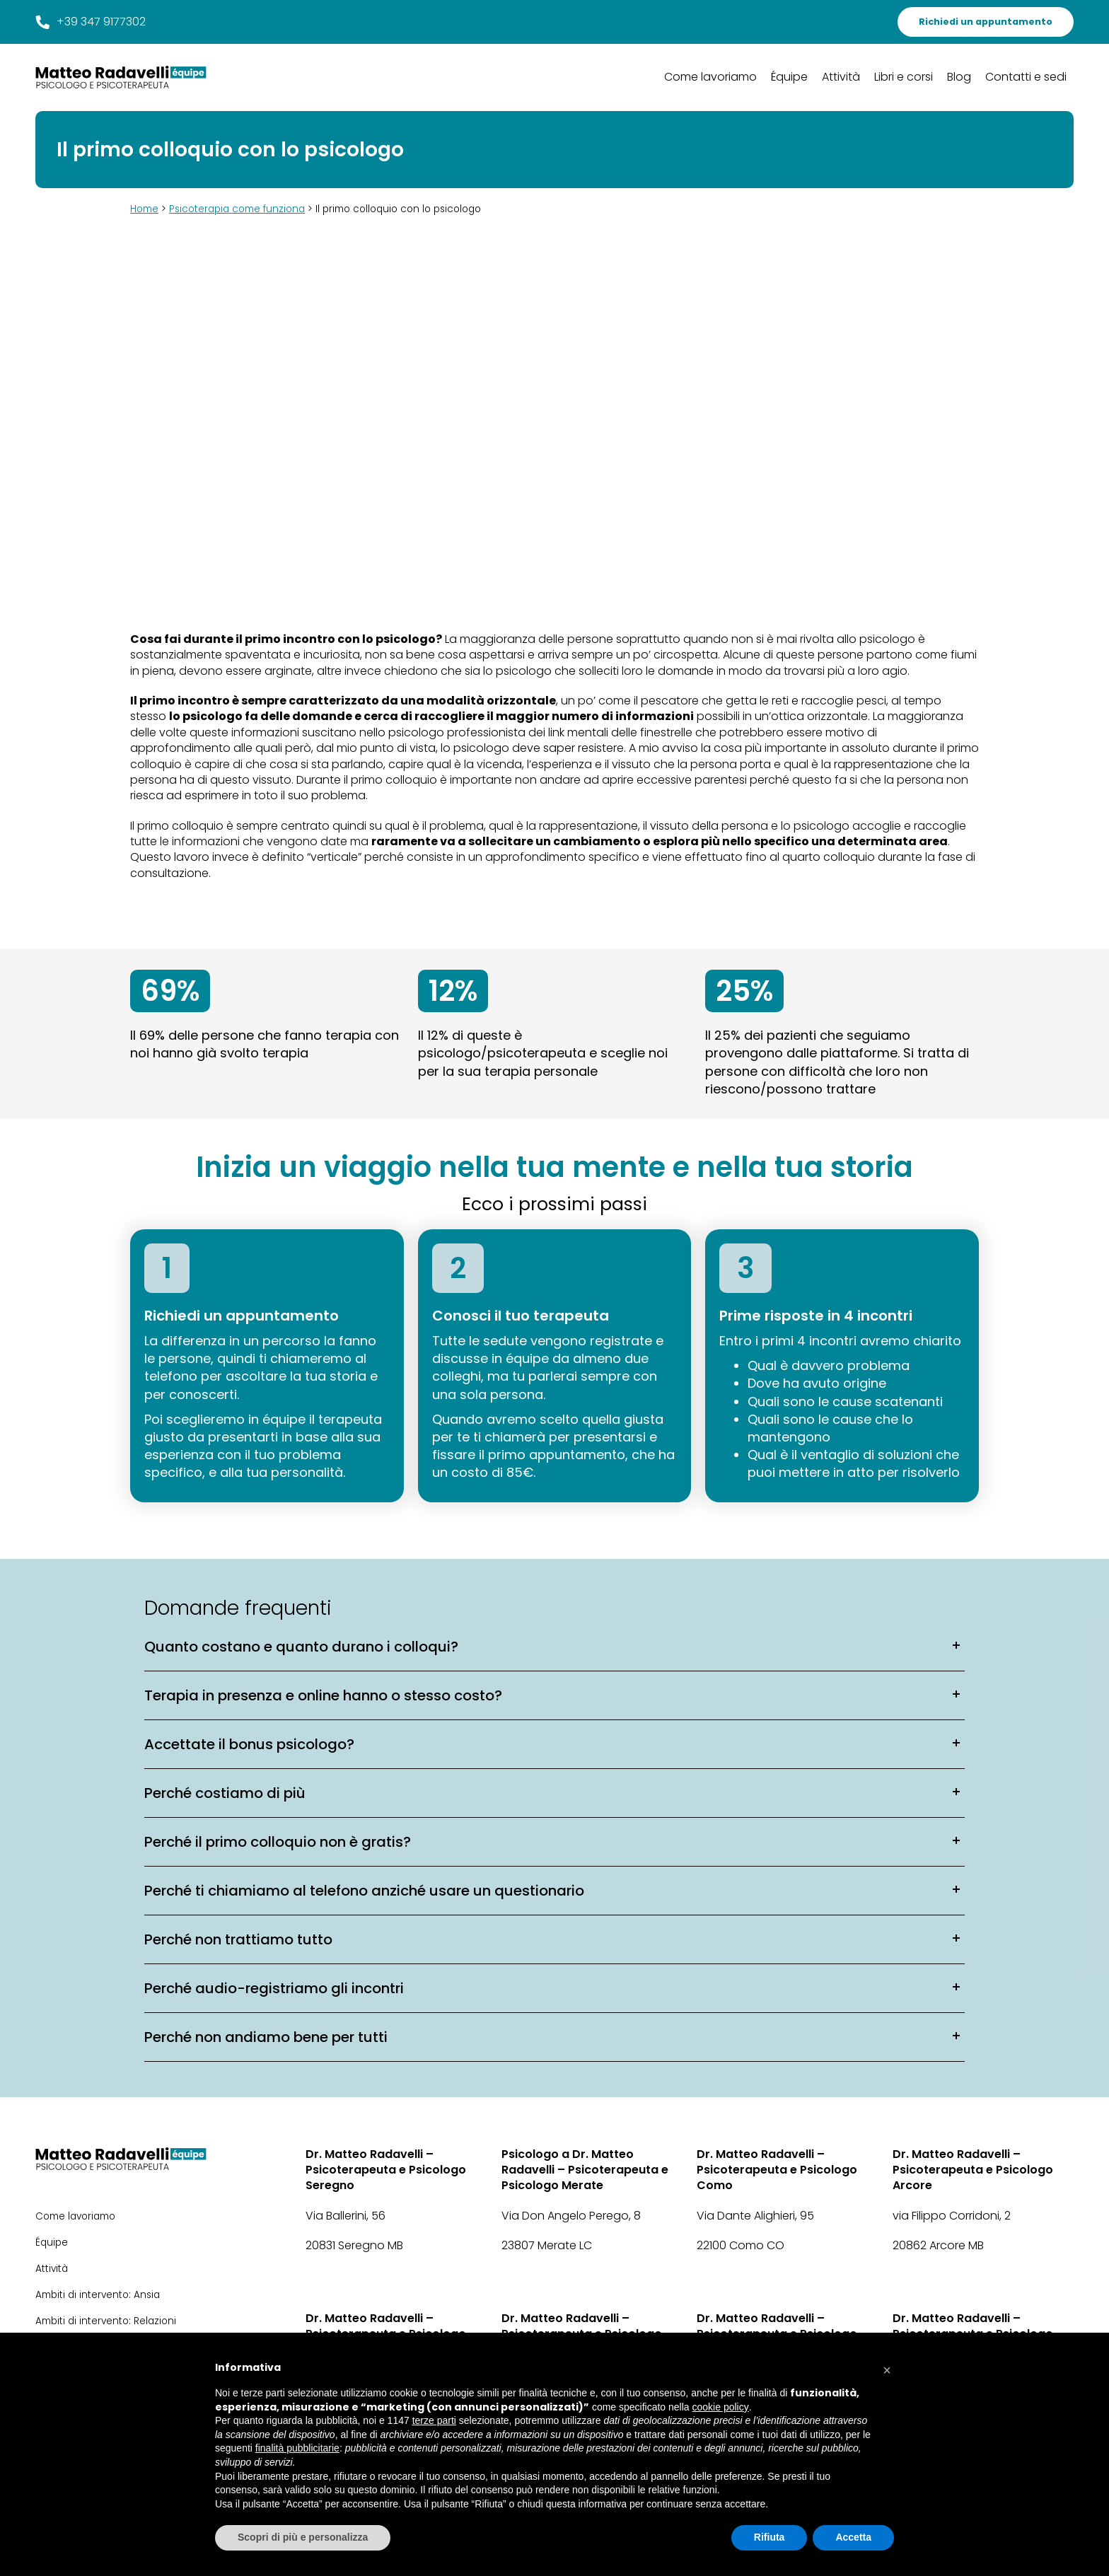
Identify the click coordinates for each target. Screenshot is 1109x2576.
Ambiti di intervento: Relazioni (105, 2321)
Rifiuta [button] (769, 2537)
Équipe (789, 77)
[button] (887, 2366)
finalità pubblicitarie (297, 2448)
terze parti (434, 2420)
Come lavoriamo (710, 77)
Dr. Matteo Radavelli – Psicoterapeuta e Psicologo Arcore (973, 2170)
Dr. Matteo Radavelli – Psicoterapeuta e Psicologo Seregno (386, 2170)
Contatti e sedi (1026, 77)
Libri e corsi (903, 77)
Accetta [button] (853, 2537)
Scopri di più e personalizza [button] (303, 2537)
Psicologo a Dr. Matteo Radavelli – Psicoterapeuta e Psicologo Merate (584, 2170)
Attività (841, 77)
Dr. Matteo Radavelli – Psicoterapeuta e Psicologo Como (777, 2170)
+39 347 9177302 (90, 22)
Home (144, 209)
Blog (959, 77)
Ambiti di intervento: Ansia (97, 2295)
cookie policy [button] (720, 2407)
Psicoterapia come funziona (237, 209)
